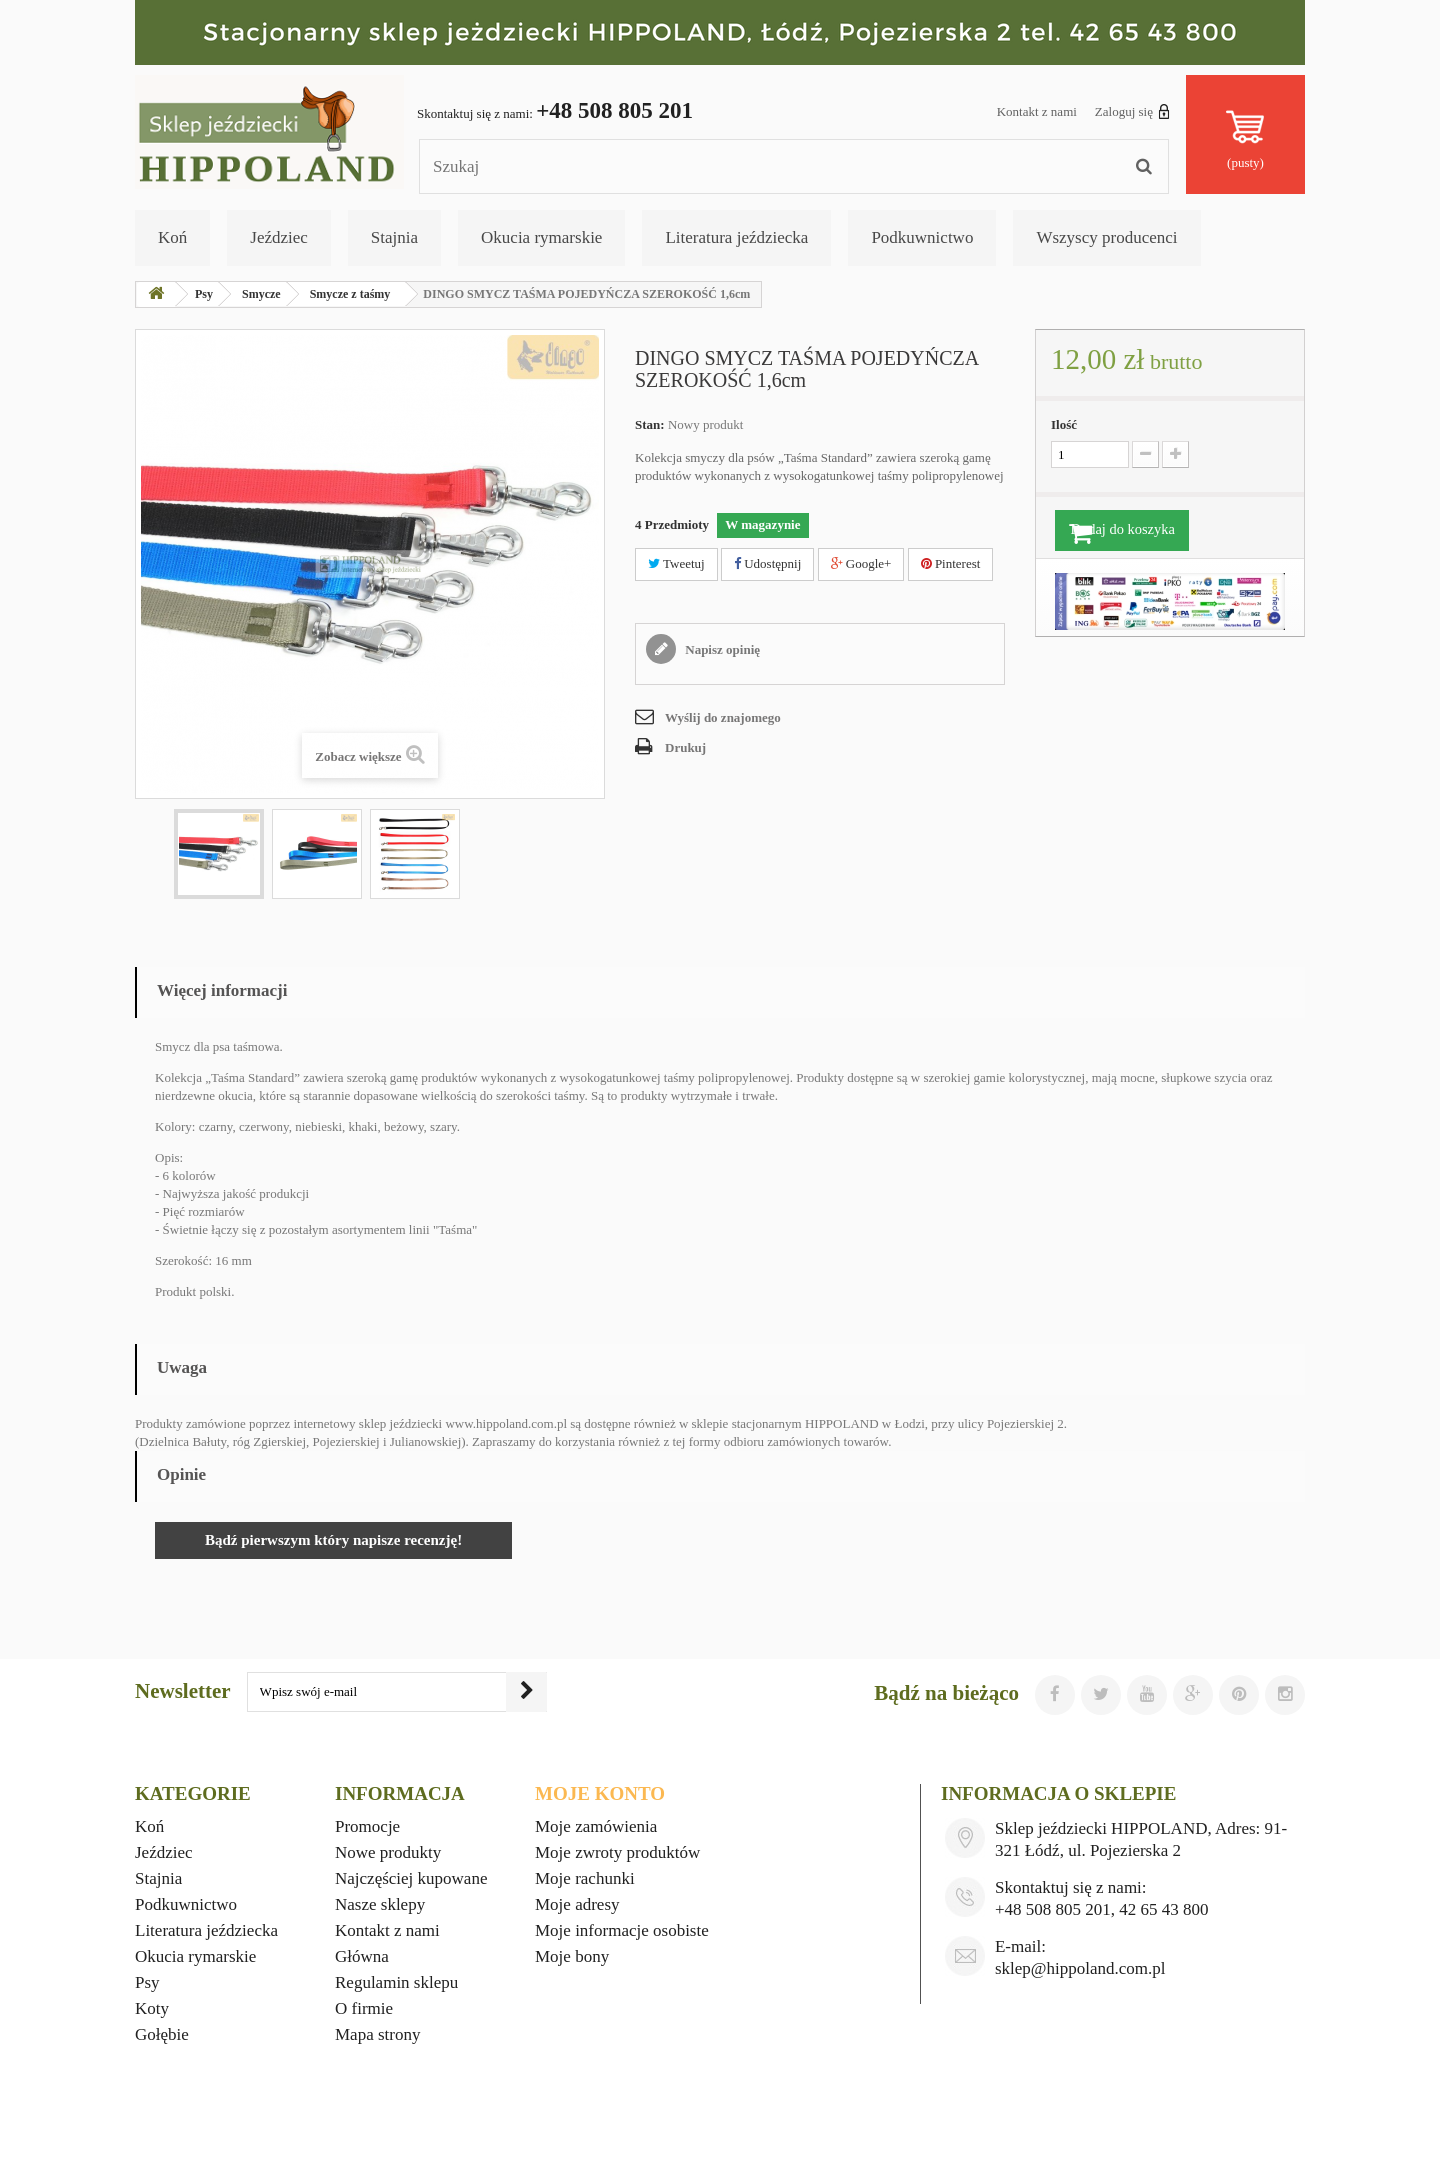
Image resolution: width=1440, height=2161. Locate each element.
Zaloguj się (1132, 111)
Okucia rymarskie (541, 237)
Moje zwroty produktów (617, 1852)
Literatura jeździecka (736, 237)
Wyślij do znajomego (723, 717)
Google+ (861, 563)
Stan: (650, 424)
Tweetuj (676, 563)
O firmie (364, 2008)
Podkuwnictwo (922, 237)
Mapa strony (377, 2034)
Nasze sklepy (380, 1904)
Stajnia (394, 237)
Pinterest (951, 563)
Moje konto (600, 1793)
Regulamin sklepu (396, 1982)
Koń (172, 237)
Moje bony (572, 1956)
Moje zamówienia (596, 1826)
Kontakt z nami (1037, 111)
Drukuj (685, 747)
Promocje (367, 1826)
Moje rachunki (585, 1878)
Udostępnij (767, 563)
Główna (362, 1956)
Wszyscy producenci (1106, 237)
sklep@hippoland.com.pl (1080, 1968)
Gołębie (162, 2034)
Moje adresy (577, 1904)
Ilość (1064, 424)
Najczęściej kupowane (411, 1878)
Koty (152, 2008)
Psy (147, 1982)
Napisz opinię (721, 649)
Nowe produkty (388, 1852)
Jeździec (279, 237)
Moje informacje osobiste (622, 1930)
